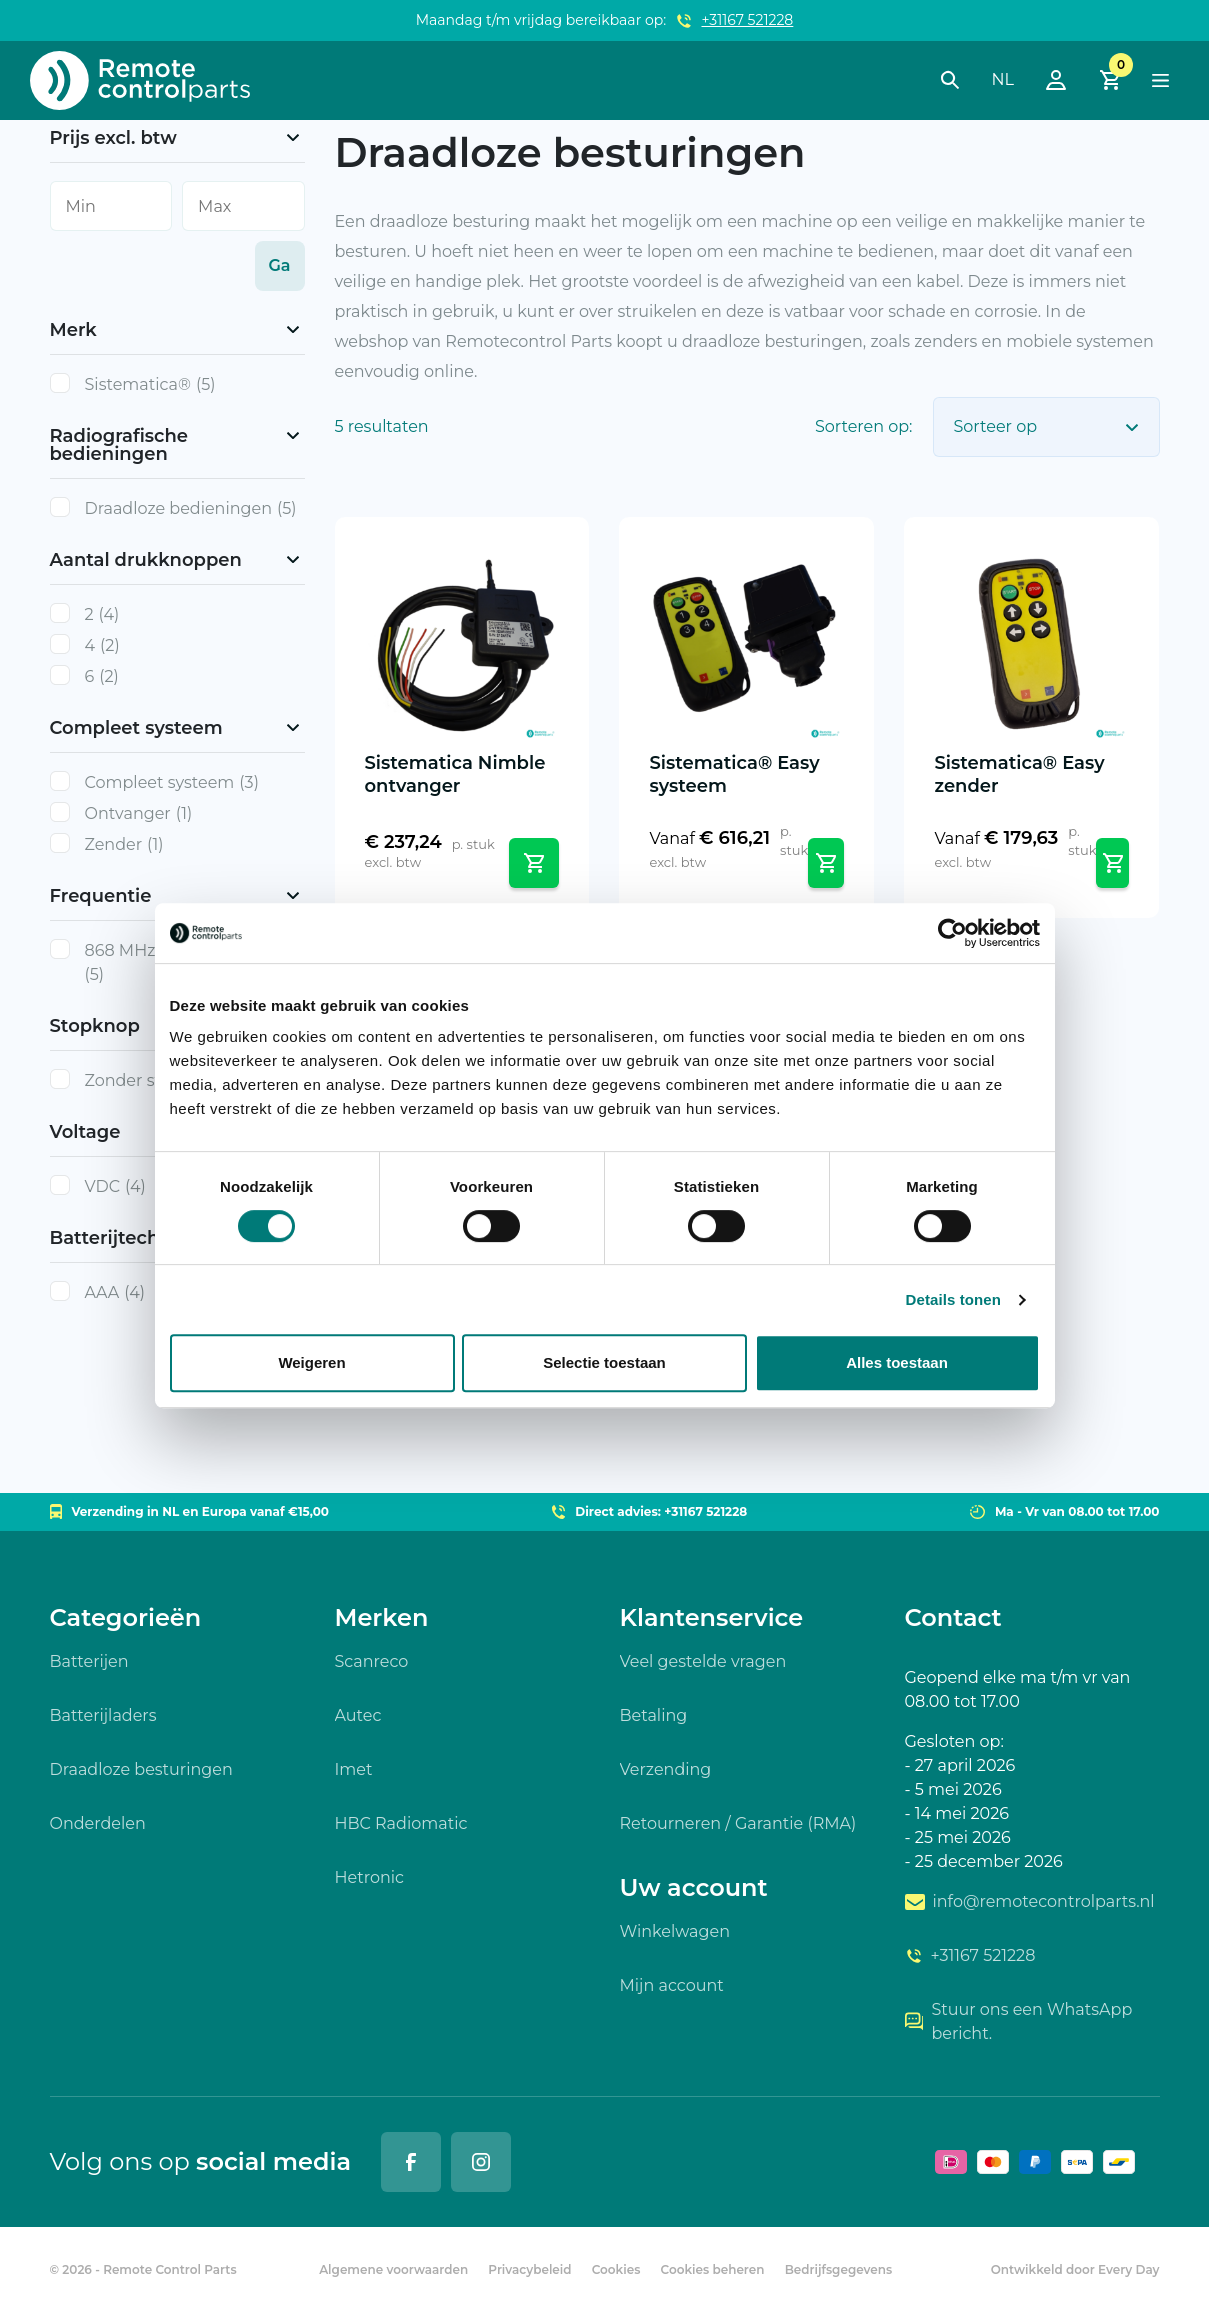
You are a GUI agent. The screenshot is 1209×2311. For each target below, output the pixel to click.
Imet (354, 1769)
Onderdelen (98, 1823)
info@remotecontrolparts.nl (1030, 1901)
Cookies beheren (713, 2269)
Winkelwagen (675, 1931)
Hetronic (370, 1877)
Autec (358, 1715)
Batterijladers (103, 1715)
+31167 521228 (748, 20)
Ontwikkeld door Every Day (1075, 2269)
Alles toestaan (897, 1362)
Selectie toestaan (604, 1362)
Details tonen (953, 1299)
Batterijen (89, 1661)
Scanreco (372, 1661)
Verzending (666, 1769)
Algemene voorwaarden (393, 2269)
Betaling (654, 1715)
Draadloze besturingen (141, 1769)
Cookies (616, 2269)
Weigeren (311, 1362)
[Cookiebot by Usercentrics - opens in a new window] (952, 933)
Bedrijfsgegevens (839, 2269)
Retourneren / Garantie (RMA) (738, 1823)
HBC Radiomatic (401, 1823)
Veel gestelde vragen (703, 1661)
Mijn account (672, 1985)
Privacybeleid (529, 2269)
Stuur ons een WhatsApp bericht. (1019, 2021)
